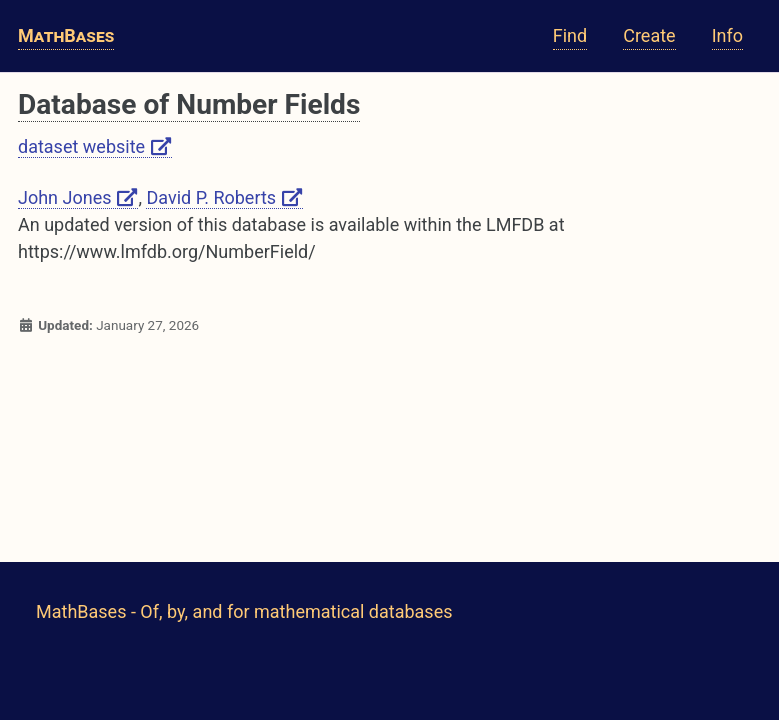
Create (649, 35)
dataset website (95, 146)
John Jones (78, 197)
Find (570, 35)
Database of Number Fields (189, 104)
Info (727, 35)
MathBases (66, 35)
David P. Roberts (224, 197)
